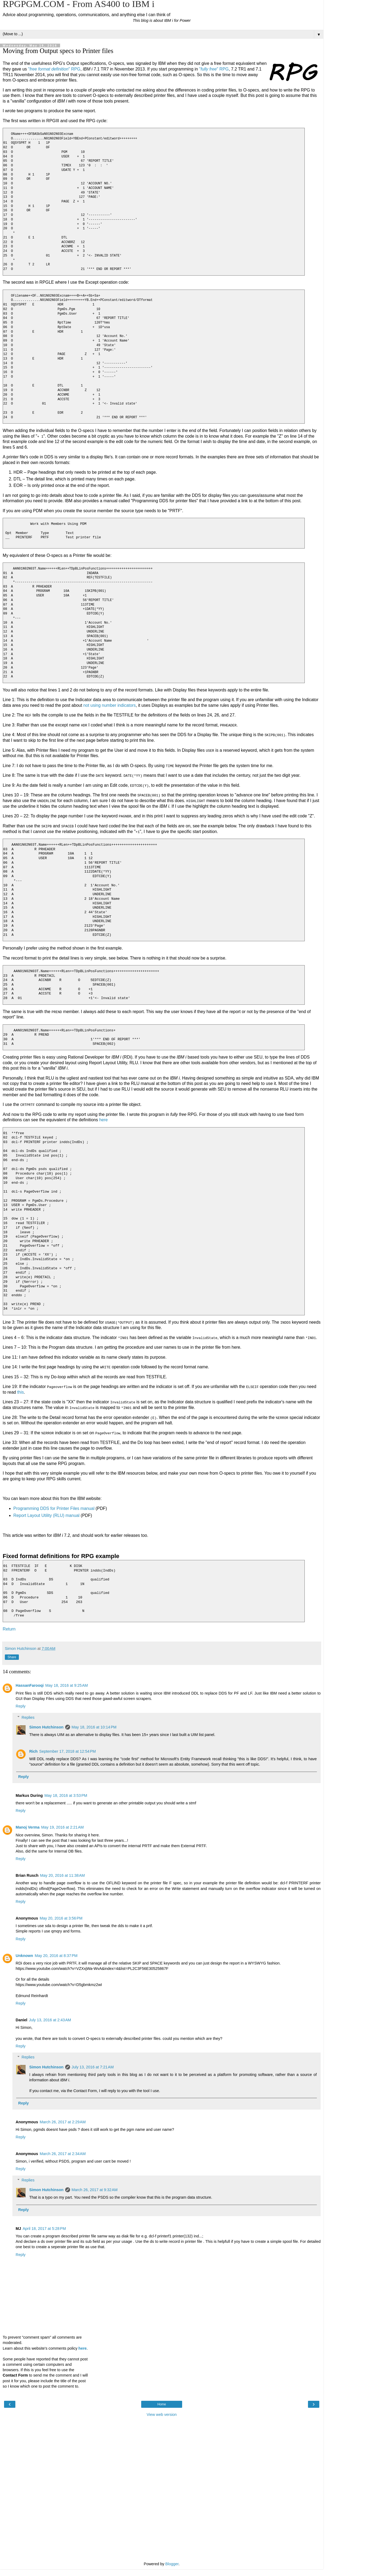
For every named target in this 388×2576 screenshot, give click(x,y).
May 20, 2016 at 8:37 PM (56, 1954)
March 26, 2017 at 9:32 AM (95, 2189)
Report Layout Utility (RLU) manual (46, 1514)
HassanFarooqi (30, 1684)
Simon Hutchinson (46, 1726)
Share (12, 1656)
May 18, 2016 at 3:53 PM (65, 1795)
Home (161, 2403)
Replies (28, 1716)
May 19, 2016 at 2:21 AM (62, 1826)
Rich (33, 1750)
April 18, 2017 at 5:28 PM (44, 2228)
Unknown (24, 1954)
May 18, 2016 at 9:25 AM (66, 1684)
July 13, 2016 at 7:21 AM (93, 2066)
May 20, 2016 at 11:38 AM (62, 1874)
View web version (162, 2414)
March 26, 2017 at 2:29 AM (63, 2121)
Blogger (172, 2563)
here (103, 1119)
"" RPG (54, 69)
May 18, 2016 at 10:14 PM (94, 1726)
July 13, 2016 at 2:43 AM (50, 2019)
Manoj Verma (28, 1826)
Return (9, 1628)
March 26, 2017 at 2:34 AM (63, 2153)
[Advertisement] (162, 2446)
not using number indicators (109, 705)
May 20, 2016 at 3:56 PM (61, 1917)
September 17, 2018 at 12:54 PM (67, 1750)
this (20, 1391)
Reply (21, 1705)
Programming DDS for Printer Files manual (54, 1507)
